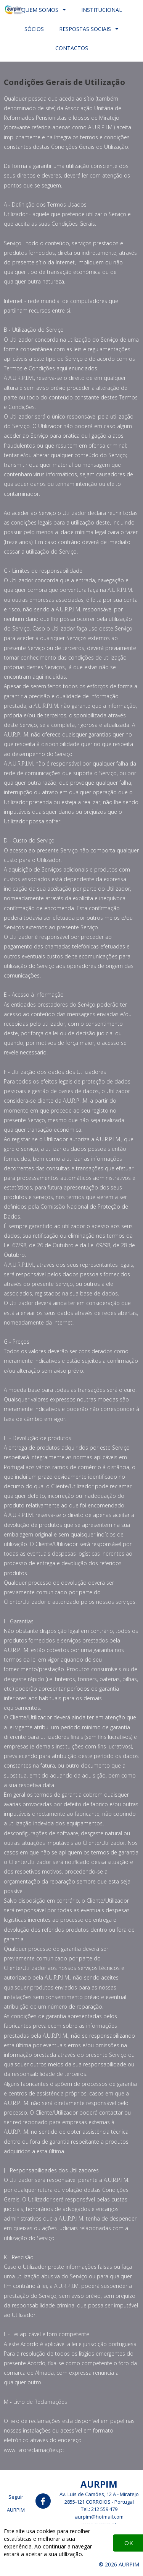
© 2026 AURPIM (119, 2564)
